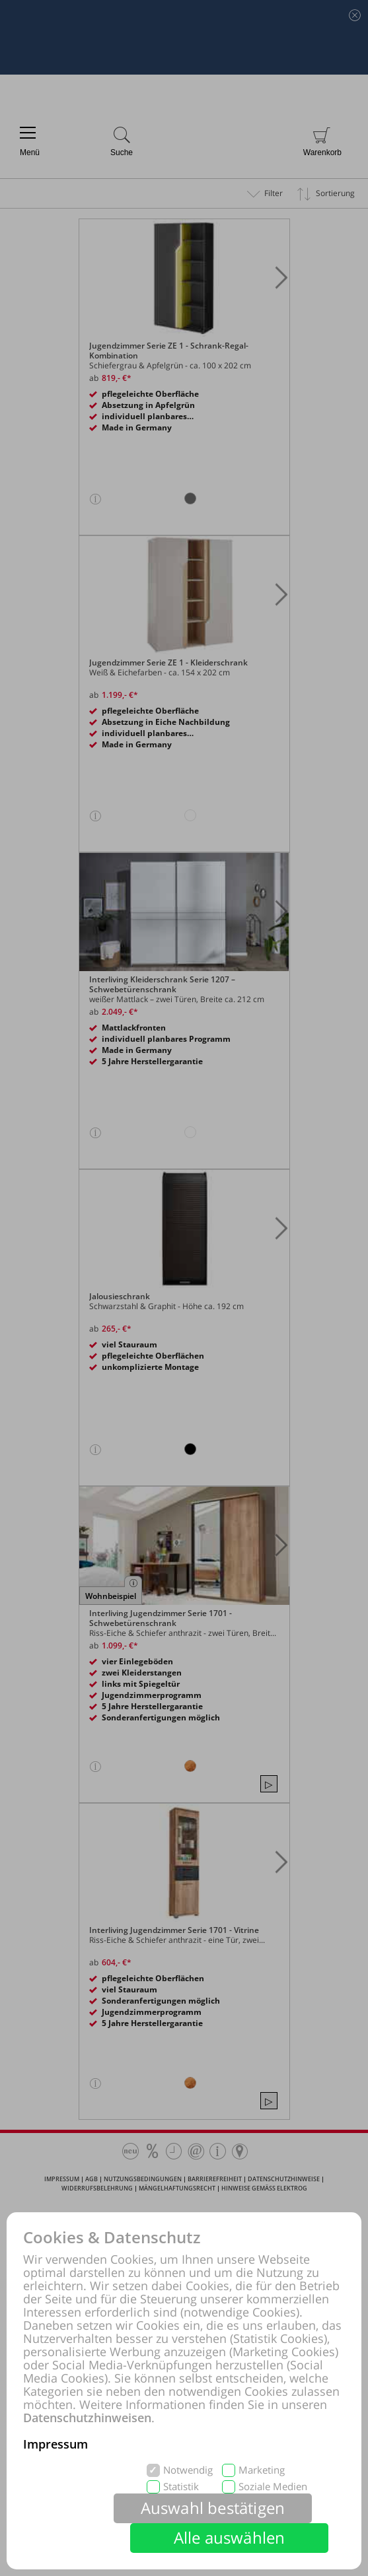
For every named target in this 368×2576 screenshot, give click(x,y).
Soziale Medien (273, 2486)
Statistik (181, 2486)
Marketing (262, 2470)
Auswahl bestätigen (213, 2508)
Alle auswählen (229, 2537)
